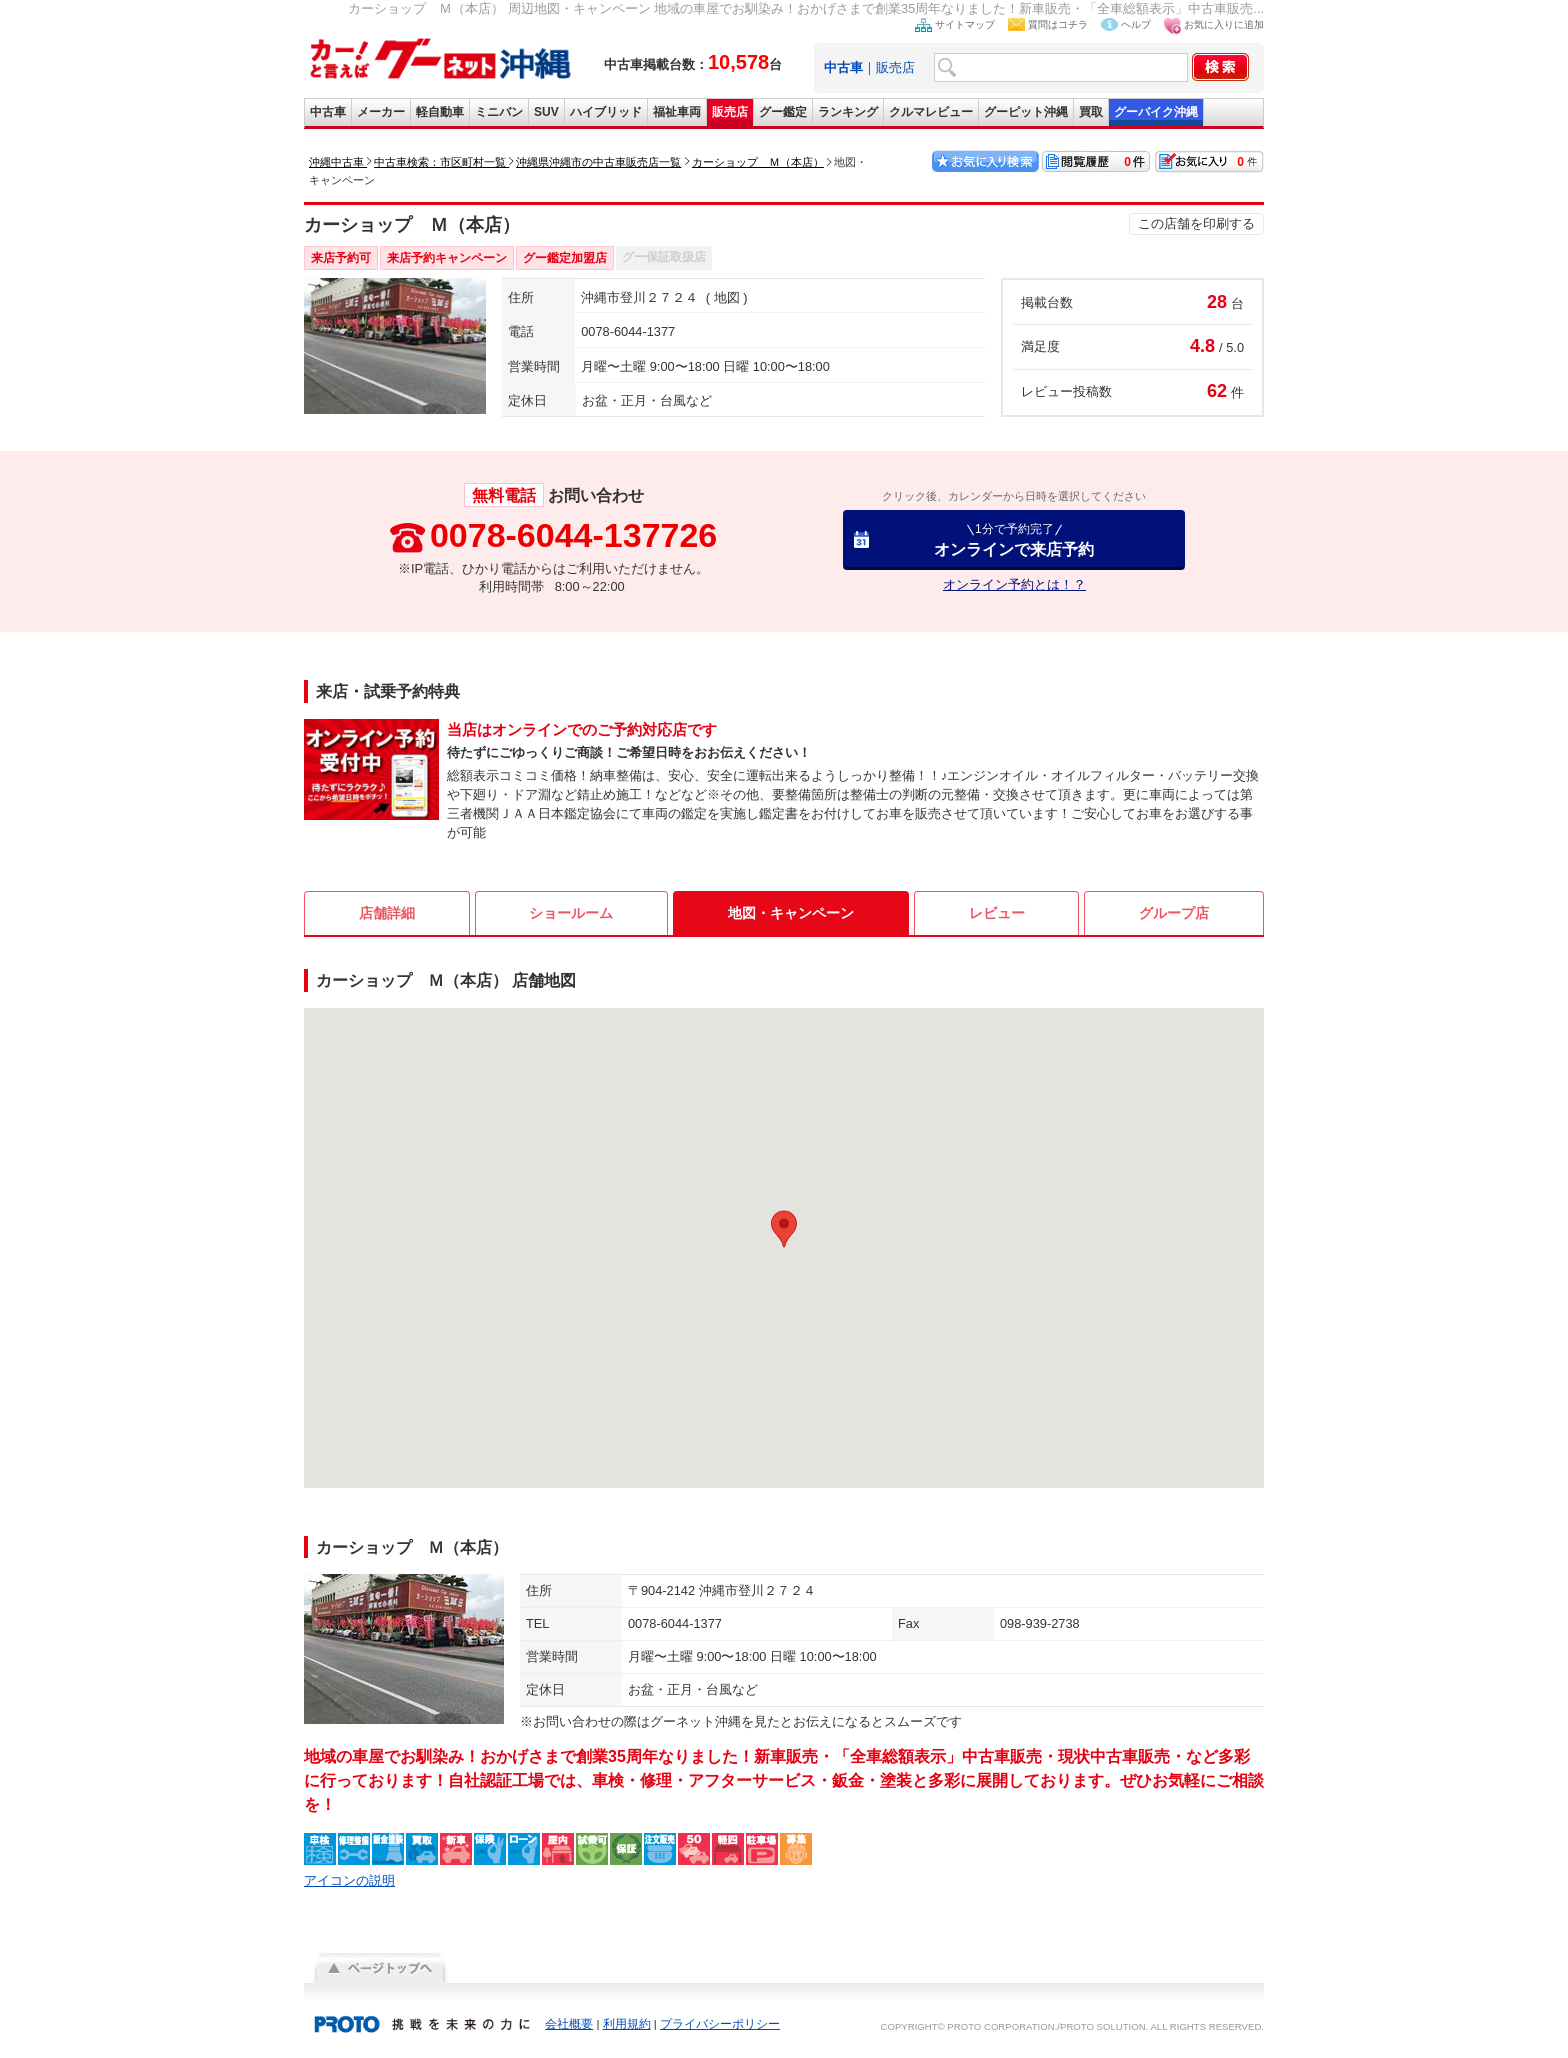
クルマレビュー (931, 112)
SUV (546, 112)
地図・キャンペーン (791, 913)
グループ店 (1174, 913)
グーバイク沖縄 (1156, 112)
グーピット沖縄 (1026, 112)
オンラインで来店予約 (1014, 539)
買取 (1091, 112)
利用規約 (627, 2024)
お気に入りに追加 (1224, 24)
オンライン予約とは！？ (1014, 584)
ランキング (848, 112)
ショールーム (571, 913)
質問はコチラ (1058, 24)
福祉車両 (677, 112)
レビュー (997, 913)
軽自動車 (440, 112)
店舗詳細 (387, 913)
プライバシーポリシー (720, 2024)
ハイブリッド (606, 112)
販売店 (895, 67)
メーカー (381, 112)
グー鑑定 (783, 112)
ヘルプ (1136, 24)
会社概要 (569, 2024)
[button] (784, 1229)
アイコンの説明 (349, 1880)
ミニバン (499, 112)
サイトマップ (965, 24)
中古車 (328, 112)
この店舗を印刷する (1196, 223)
